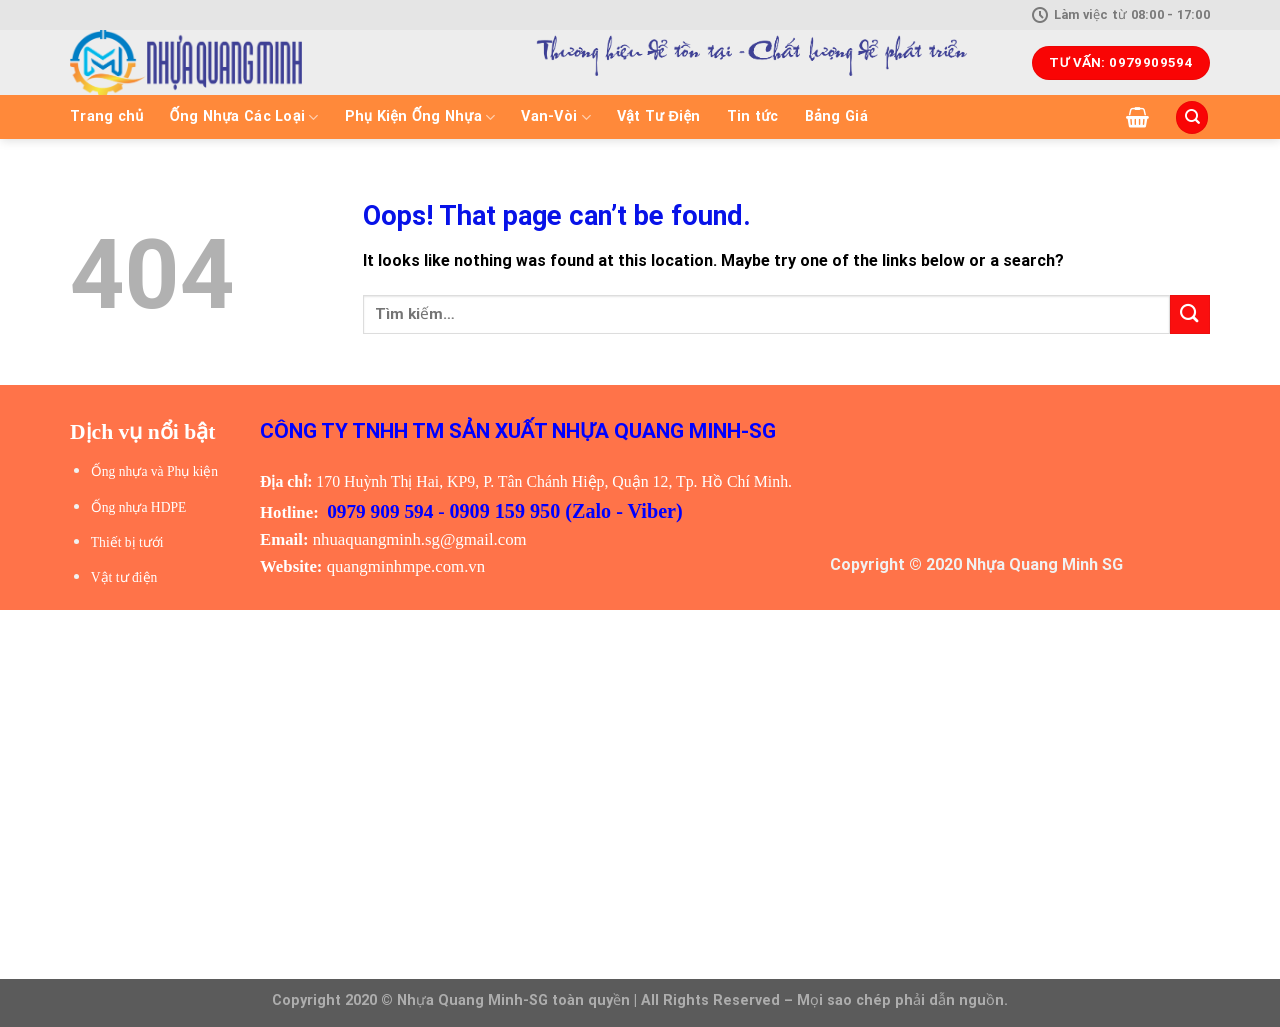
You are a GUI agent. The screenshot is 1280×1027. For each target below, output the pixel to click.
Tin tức (753, 116)
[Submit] (1190, 314)
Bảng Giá (836, 116)
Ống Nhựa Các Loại (244, 117)
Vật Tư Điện (659, 116)
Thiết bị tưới (127, 542)
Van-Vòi (556, 117)
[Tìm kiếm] (1192, 117)
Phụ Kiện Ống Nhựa (420, 117)
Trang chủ (107, 116)
